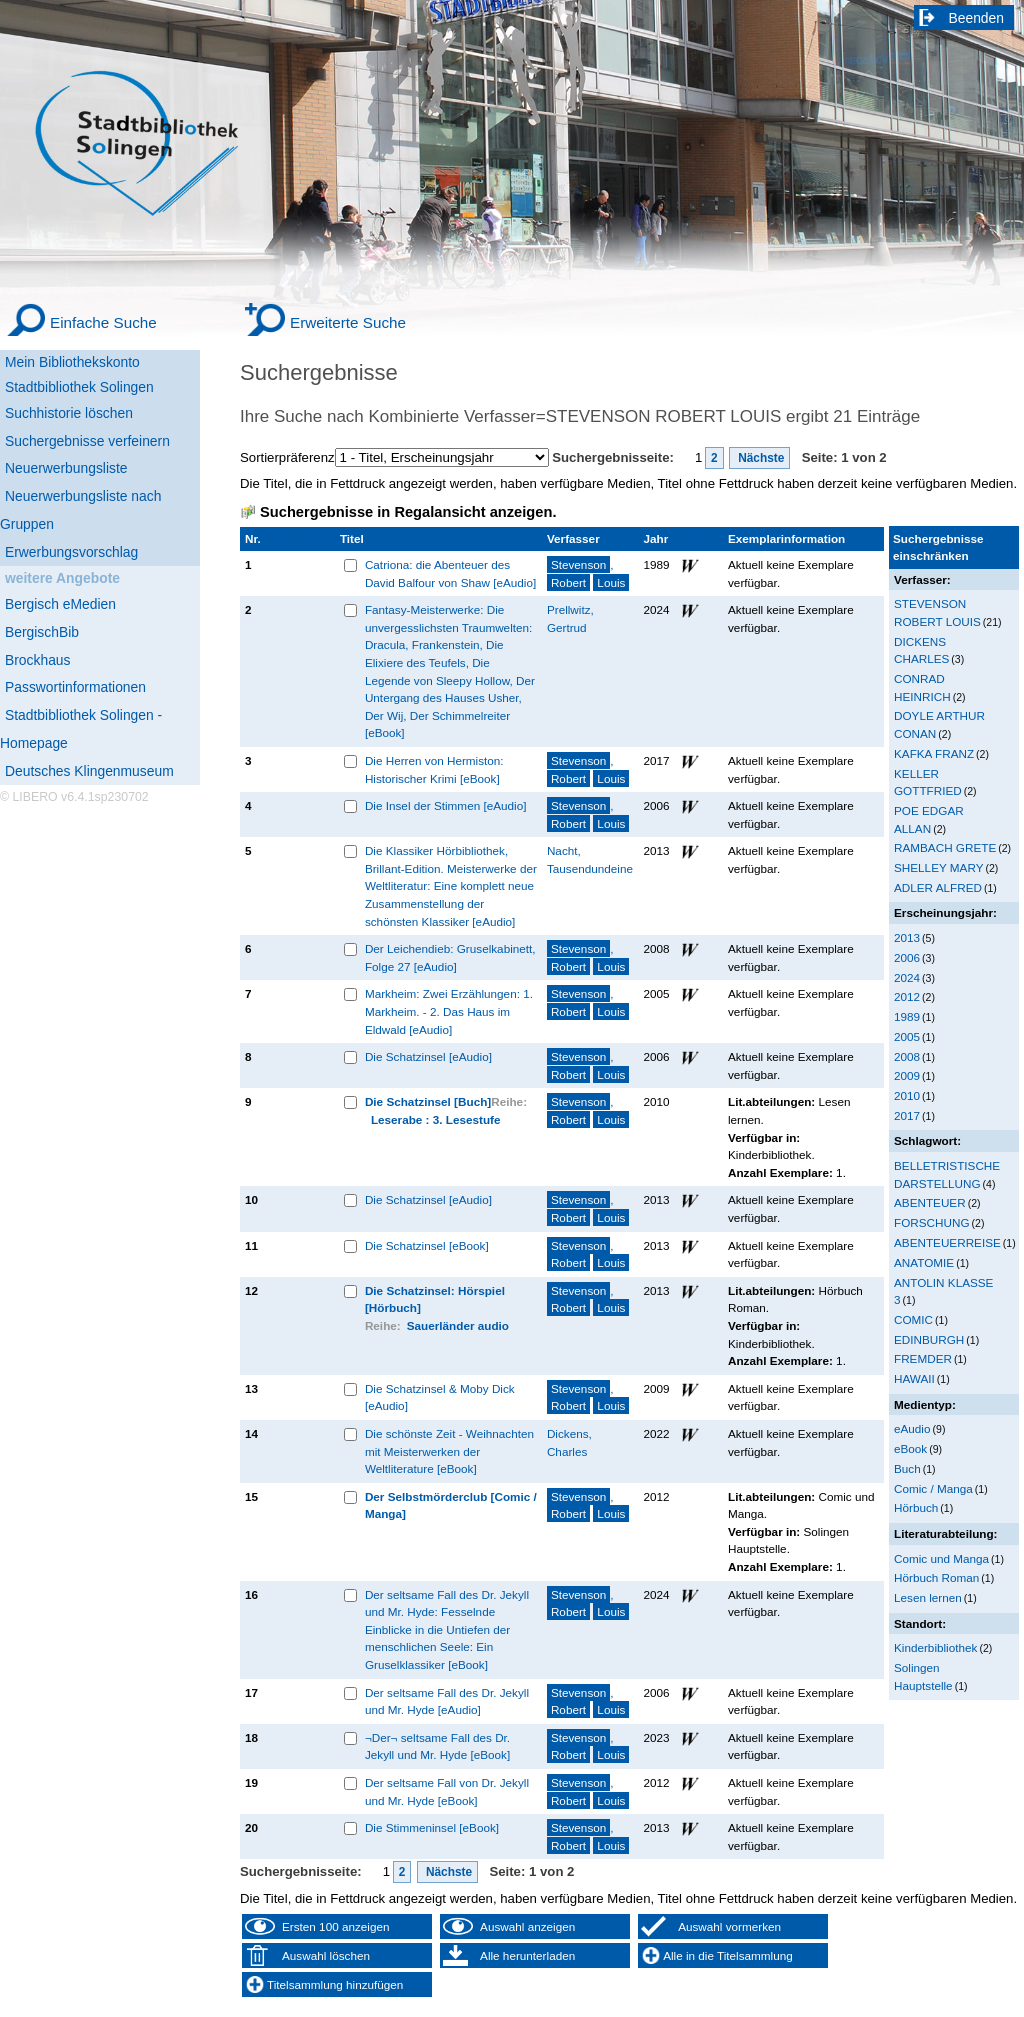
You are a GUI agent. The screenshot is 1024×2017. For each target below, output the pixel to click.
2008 (907, 1056)
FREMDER (923, 1358)
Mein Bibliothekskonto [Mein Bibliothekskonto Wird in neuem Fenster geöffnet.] (72, 362)
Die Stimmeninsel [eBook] (432, 1827)
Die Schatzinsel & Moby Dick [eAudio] (440, 1397)
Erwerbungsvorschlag (71, 552)
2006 (907, 957)
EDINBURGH (929, 1339)
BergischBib (42, 632)
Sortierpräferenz (287, 457)
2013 (907, 937)
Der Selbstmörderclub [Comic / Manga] (451, 1505)
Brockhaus (37, 660)
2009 (907, 1075)
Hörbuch (916, 1507)
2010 (907, 1095)
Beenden (977, 18)
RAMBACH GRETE (945, 847)
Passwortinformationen (75, 687)
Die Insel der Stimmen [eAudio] (446, 805)
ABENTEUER (930, 1202)
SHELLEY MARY (938, 867)
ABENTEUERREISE (947, 1242)
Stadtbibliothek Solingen (79, 387)
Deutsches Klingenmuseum (89, 771)
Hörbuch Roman (936, 1577)
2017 (907, 1115)
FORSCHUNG (932, 1222)
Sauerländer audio (458, 1325)
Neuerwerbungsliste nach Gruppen (80, 510)
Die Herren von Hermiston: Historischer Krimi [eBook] (434, 769)
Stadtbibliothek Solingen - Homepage (81, 729)
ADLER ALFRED (938, 887)
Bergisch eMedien (60, 604)
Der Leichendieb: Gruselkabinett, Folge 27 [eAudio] (450, 957)
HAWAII (914, 1378)
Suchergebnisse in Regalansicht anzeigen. (408, 512)
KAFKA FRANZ (934, 753)
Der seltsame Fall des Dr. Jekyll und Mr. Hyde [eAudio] (447, 1701)
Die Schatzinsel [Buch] (428, 1101)
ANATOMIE (924, 1262)
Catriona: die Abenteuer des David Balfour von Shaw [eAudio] (450, 573)
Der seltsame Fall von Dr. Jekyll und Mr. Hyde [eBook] (447, 1791)
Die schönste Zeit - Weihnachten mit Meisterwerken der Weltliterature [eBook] (449, 1451)
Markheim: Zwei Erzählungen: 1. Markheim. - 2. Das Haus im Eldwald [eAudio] (449, 1011)
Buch (907, 1468)
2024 (907, 977)
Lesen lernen (928, 1597)
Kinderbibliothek (935, 1647)
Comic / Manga (933, 1488)
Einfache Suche (103, 322)
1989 (907, 1016)
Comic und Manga (941, 1558)
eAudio (912, 1428)
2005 (907, 1036)
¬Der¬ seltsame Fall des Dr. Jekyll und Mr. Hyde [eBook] (437, 1746)
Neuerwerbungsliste (66, 468)
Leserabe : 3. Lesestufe (436, 1119)
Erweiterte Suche (348, 322)
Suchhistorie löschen (69, 413)
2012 (907, 996)
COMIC (913, 1319)
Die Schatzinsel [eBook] (427, 1245)
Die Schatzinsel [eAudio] (428, 1056)
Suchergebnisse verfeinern (87, 441)
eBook (910, 1448)
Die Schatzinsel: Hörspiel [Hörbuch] (435, 1299)
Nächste (760, 458)
